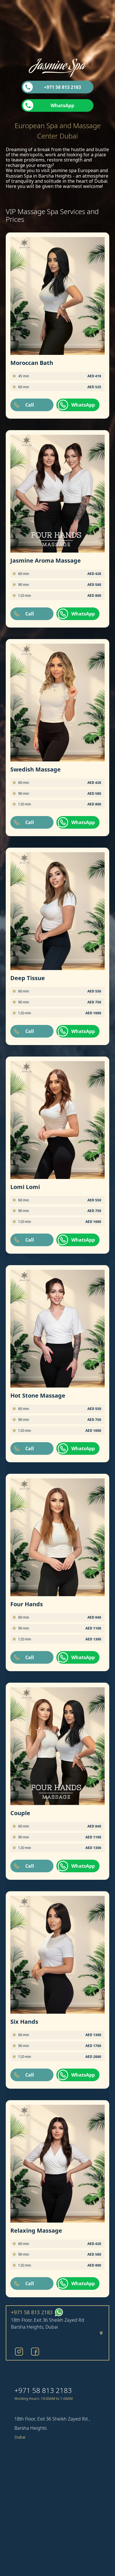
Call (29, 405)
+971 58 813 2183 (62, 87)
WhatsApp (62, 105)
